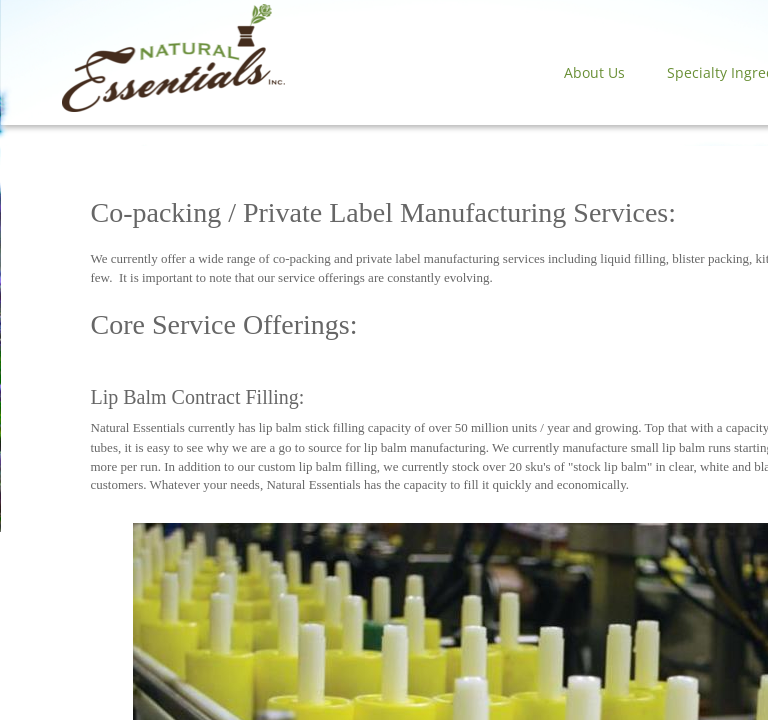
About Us (594, 72)
